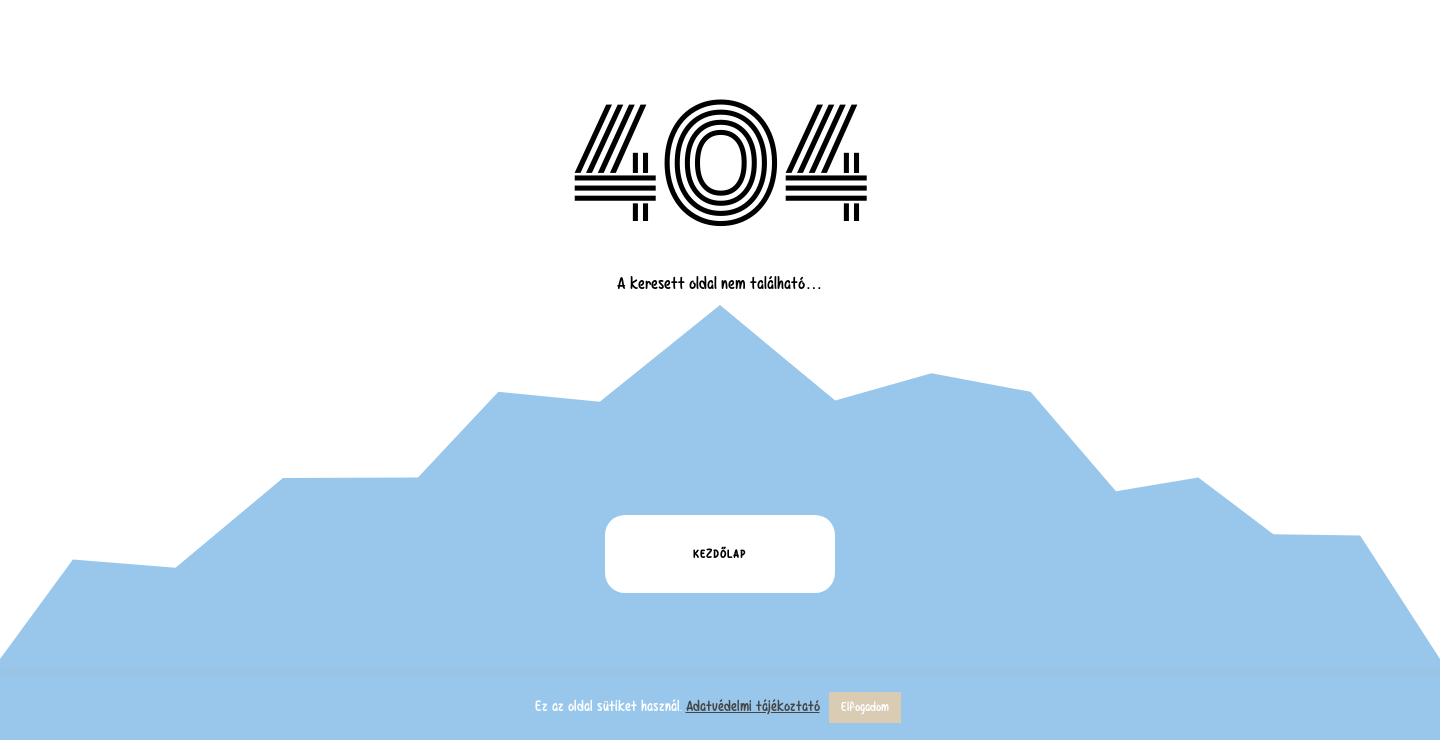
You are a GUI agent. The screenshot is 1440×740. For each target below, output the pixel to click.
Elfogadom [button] (865, 707)
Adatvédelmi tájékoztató (753, 706)
